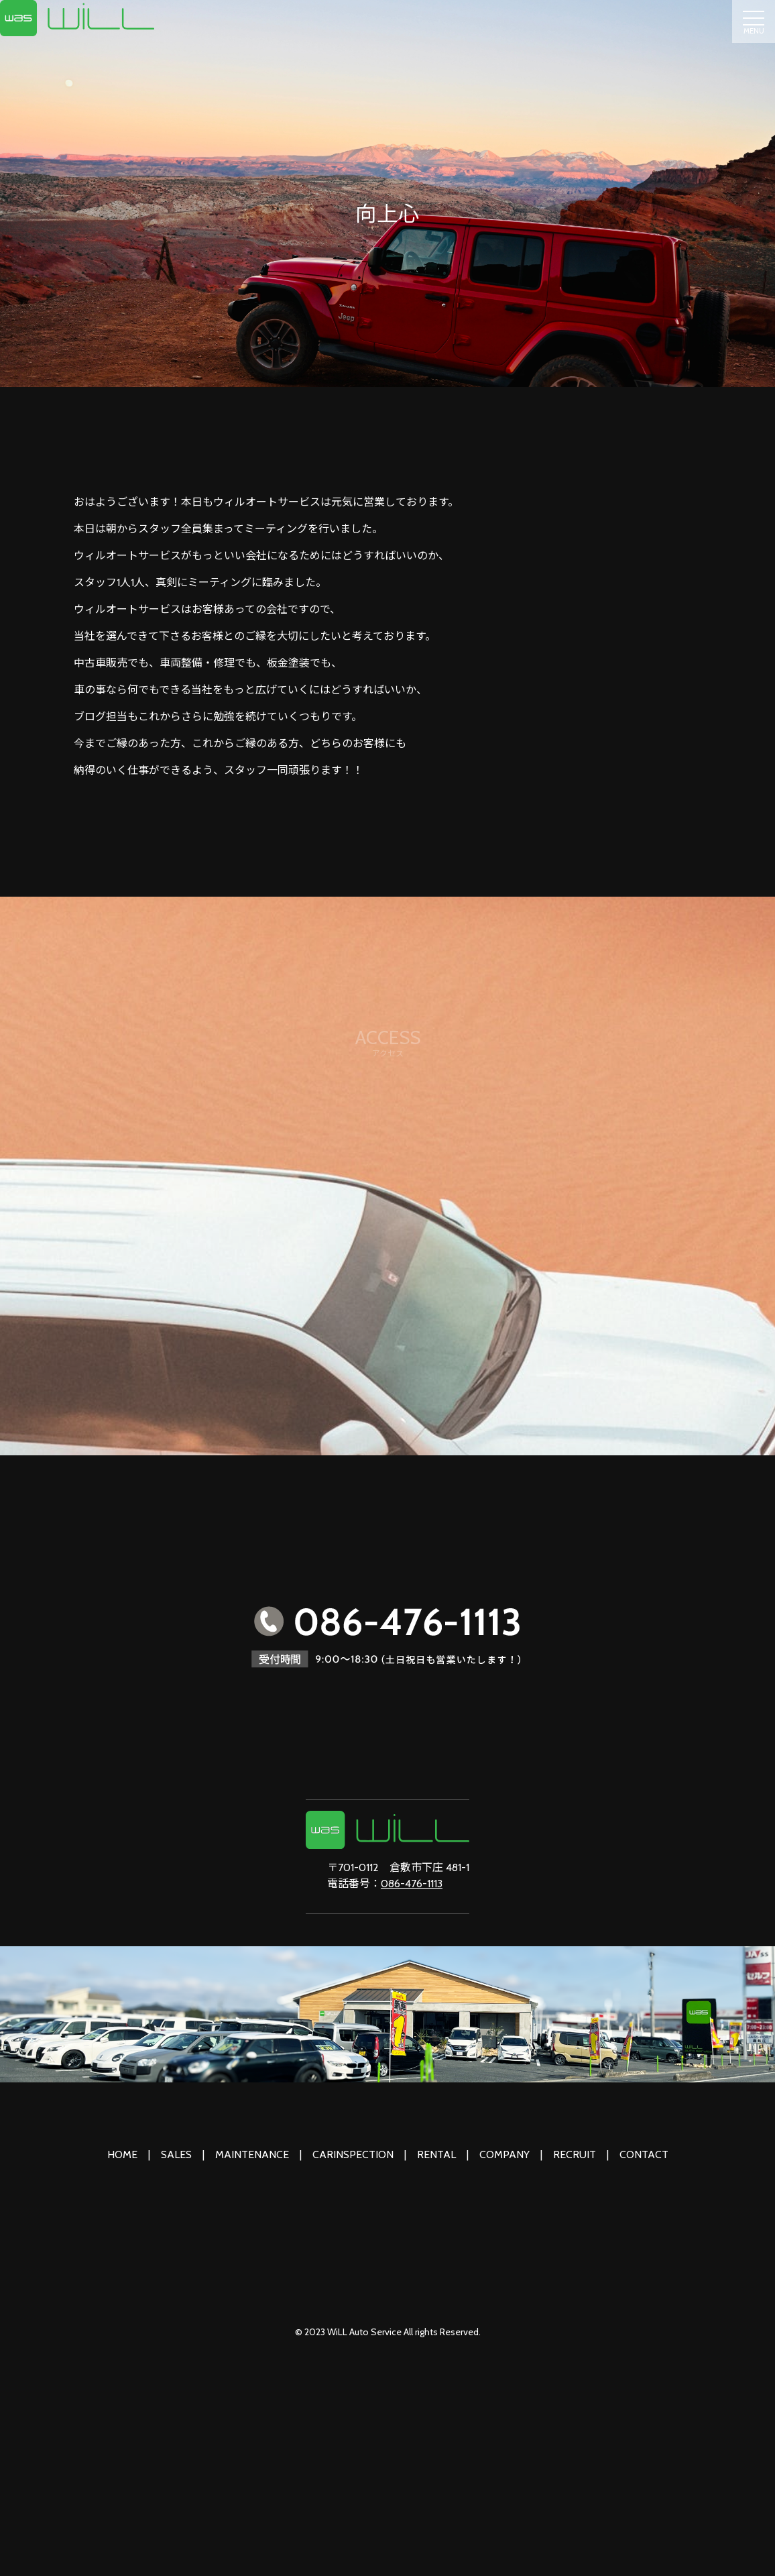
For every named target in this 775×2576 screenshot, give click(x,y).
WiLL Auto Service (364, 2332)
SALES (176, 2154)
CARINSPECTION (353, 2154)
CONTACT (643, 2154)
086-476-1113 (411, 1883)
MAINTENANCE (252, 2154)
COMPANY (504, 2154)
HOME (122, 2154)
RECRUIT (574, 2154)
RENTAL (436, 2154)
